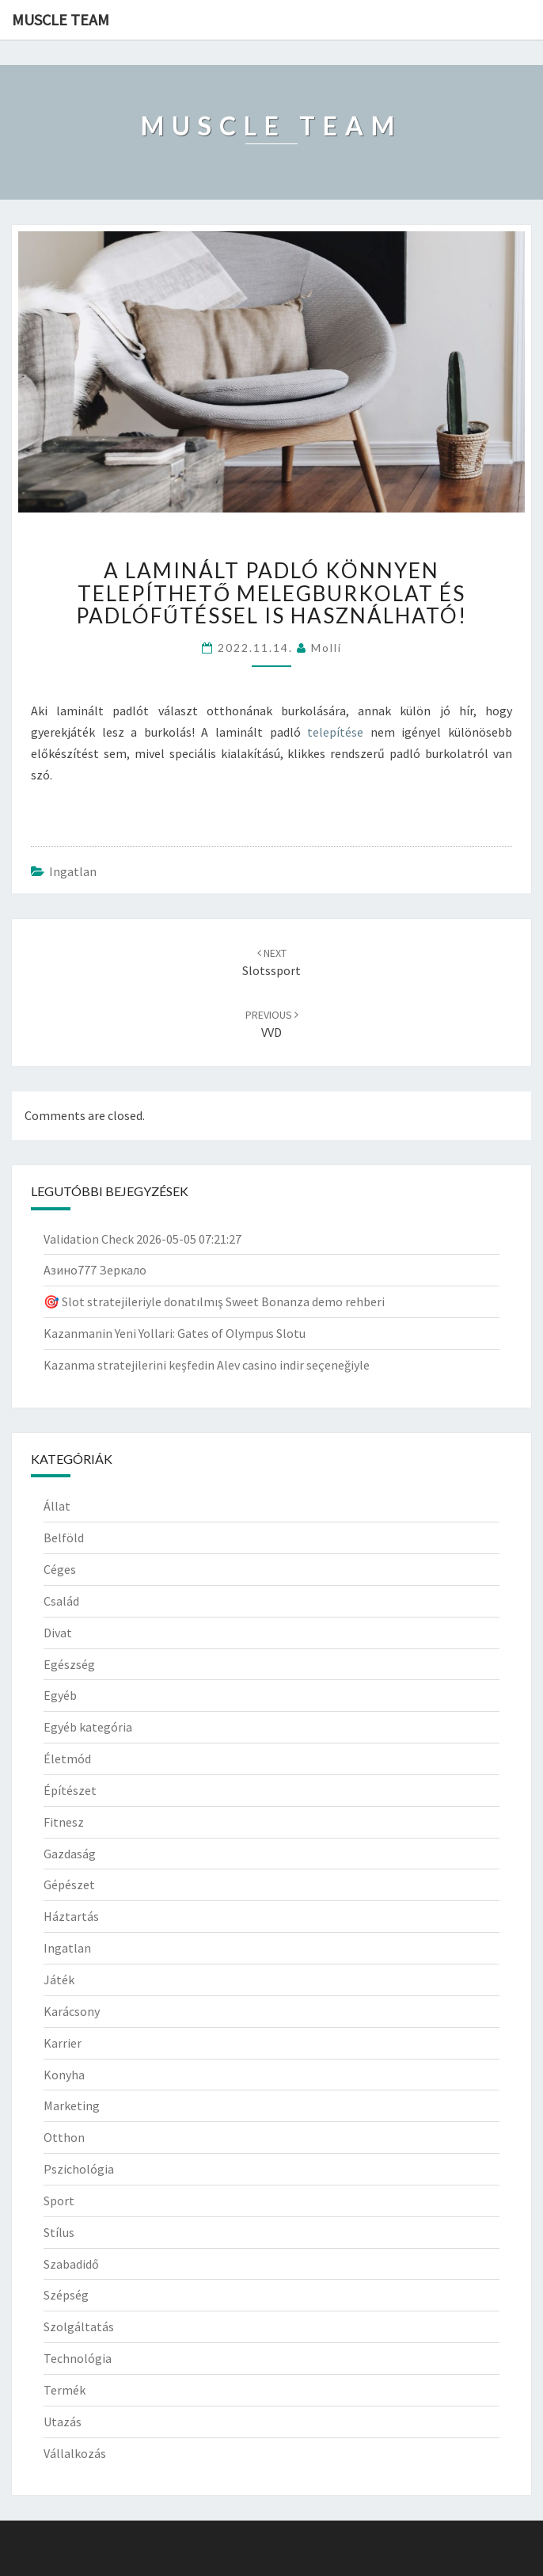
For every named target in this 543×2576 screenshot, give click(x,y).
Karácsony (72, 2011)
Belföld (64, 1537)
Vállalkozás (75, 2453)
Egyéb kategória (88, 1727)
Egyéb (60, 1695)
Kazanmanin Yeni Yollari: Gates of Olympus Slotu (175, 1333)
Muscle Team (60, 19)
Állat (57, 1506)
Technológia (78, 2358)
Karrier (63, 2043)
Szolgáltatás (79, 2326)
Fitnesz (64, 1822)
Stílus (59, 2232)
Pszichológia (79, 2169)
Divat (58, 1632)
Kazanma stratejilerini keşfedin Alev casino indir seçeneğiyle (207, 1365)
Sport (59, 2200)
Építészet (70, 1790)
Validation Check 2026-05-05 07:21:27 (142, 1239)
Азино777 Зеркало (95, 1270)
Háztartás (71, 1916)
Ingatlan (73, 871)
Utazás (63, 2421)
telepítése (335, 732)
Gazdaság (70, 1854)
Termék (64, 2390)
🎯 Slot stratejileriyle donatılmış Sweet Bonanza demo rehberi (214, 1301)
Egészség (69, 1664)
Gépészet (69, 1884)
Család (61, 1601)
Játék (59, 1979)
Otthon (64, 2137)
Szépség (66, 2295)
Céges (60, 1569)
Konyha (64, 2075)
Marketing (72, 2105)
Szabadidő (71, 2264)
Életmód (67, 1758)
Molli (326, 647)
